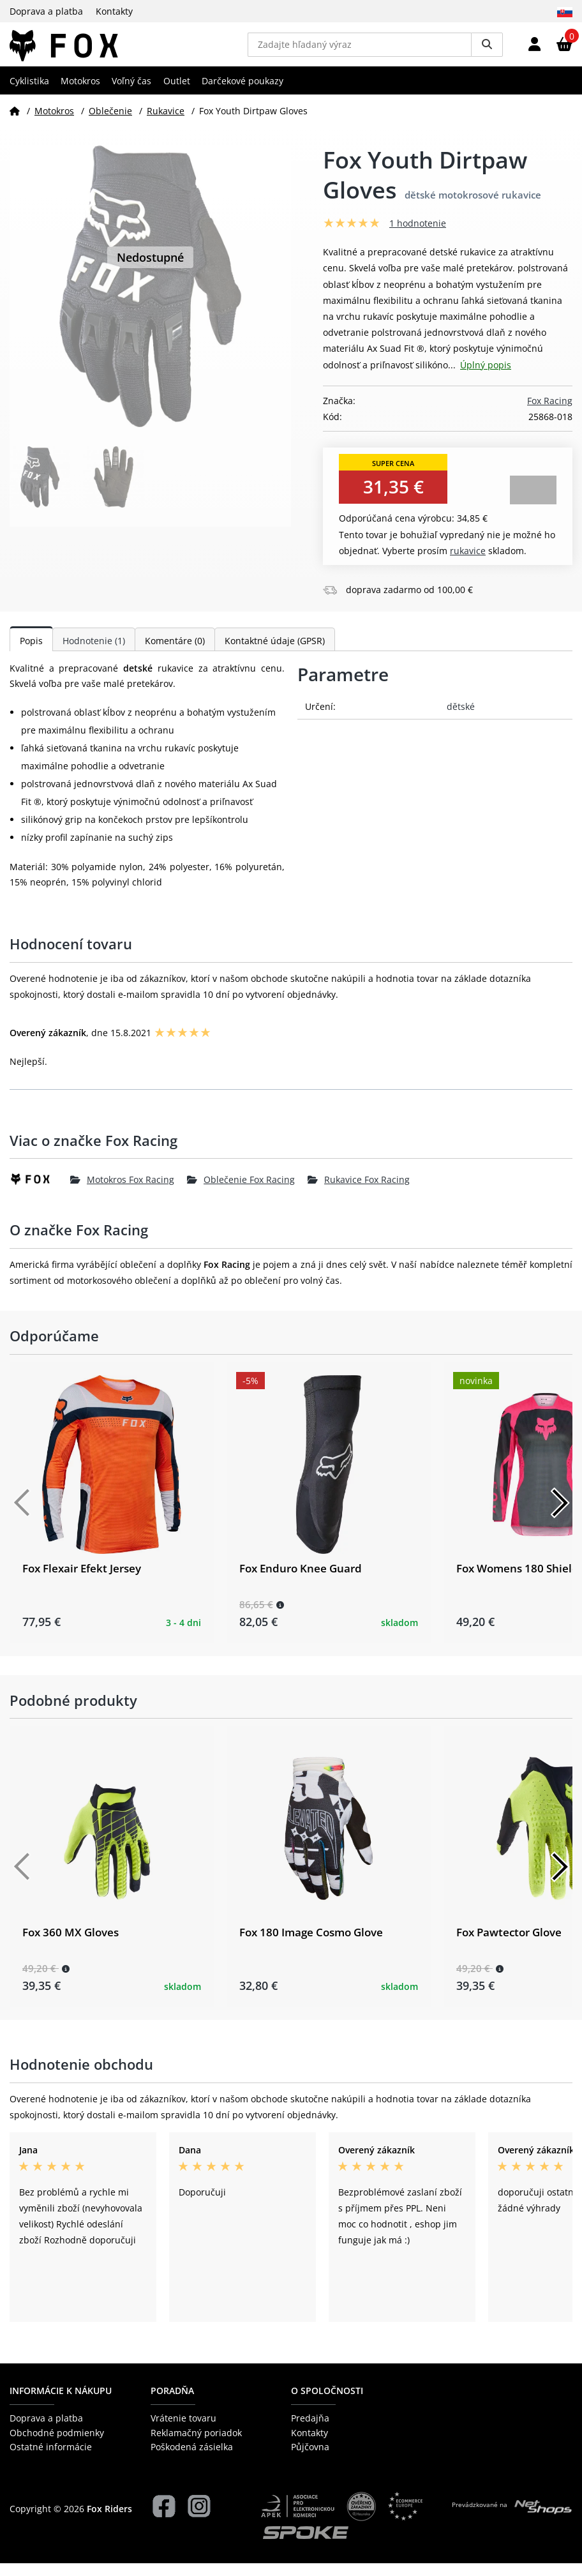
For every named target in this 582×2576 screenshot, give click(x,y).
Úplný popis (485, 378)
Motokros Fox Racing (122, 1192)
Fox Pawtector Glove (509, 1945)
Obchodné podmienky (57, 2445)
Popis (31, 653)
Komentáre (175, 653)
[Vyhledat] (487, 51)
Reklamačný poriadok (196, 2445)
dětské (461, 719)
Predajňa (310, 2431)
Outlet (176, 93)
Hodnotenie (94, 653)
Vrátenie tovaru (183, 2431)
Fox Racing (549, 413)
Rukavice (165, 123)
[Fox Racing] (40, 1192)
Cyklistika (29, 93)
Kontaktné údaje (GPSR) (275, 653)
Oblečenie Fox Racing (241, 1192)
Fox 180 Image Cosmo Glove (311, 1945)
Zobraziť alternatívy (533, 503)
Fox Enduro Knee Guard (300, 1581)
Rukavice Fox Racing (359, 1192)
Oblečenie (110, 123)
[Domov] (15, 123)
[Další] (559, 1515)
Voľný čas (131, 93)
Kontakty (114, 11)
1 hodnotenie (417, 236)
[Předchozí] (22, 1515)
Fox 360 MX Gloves (70, 1945)
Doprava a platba (46, 11)
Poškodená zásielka (192, 2460)
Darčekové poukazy (242, 93)
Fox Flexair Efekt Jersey (81, 1581)
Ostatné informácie (51, 2460)
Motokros (80, 93)
